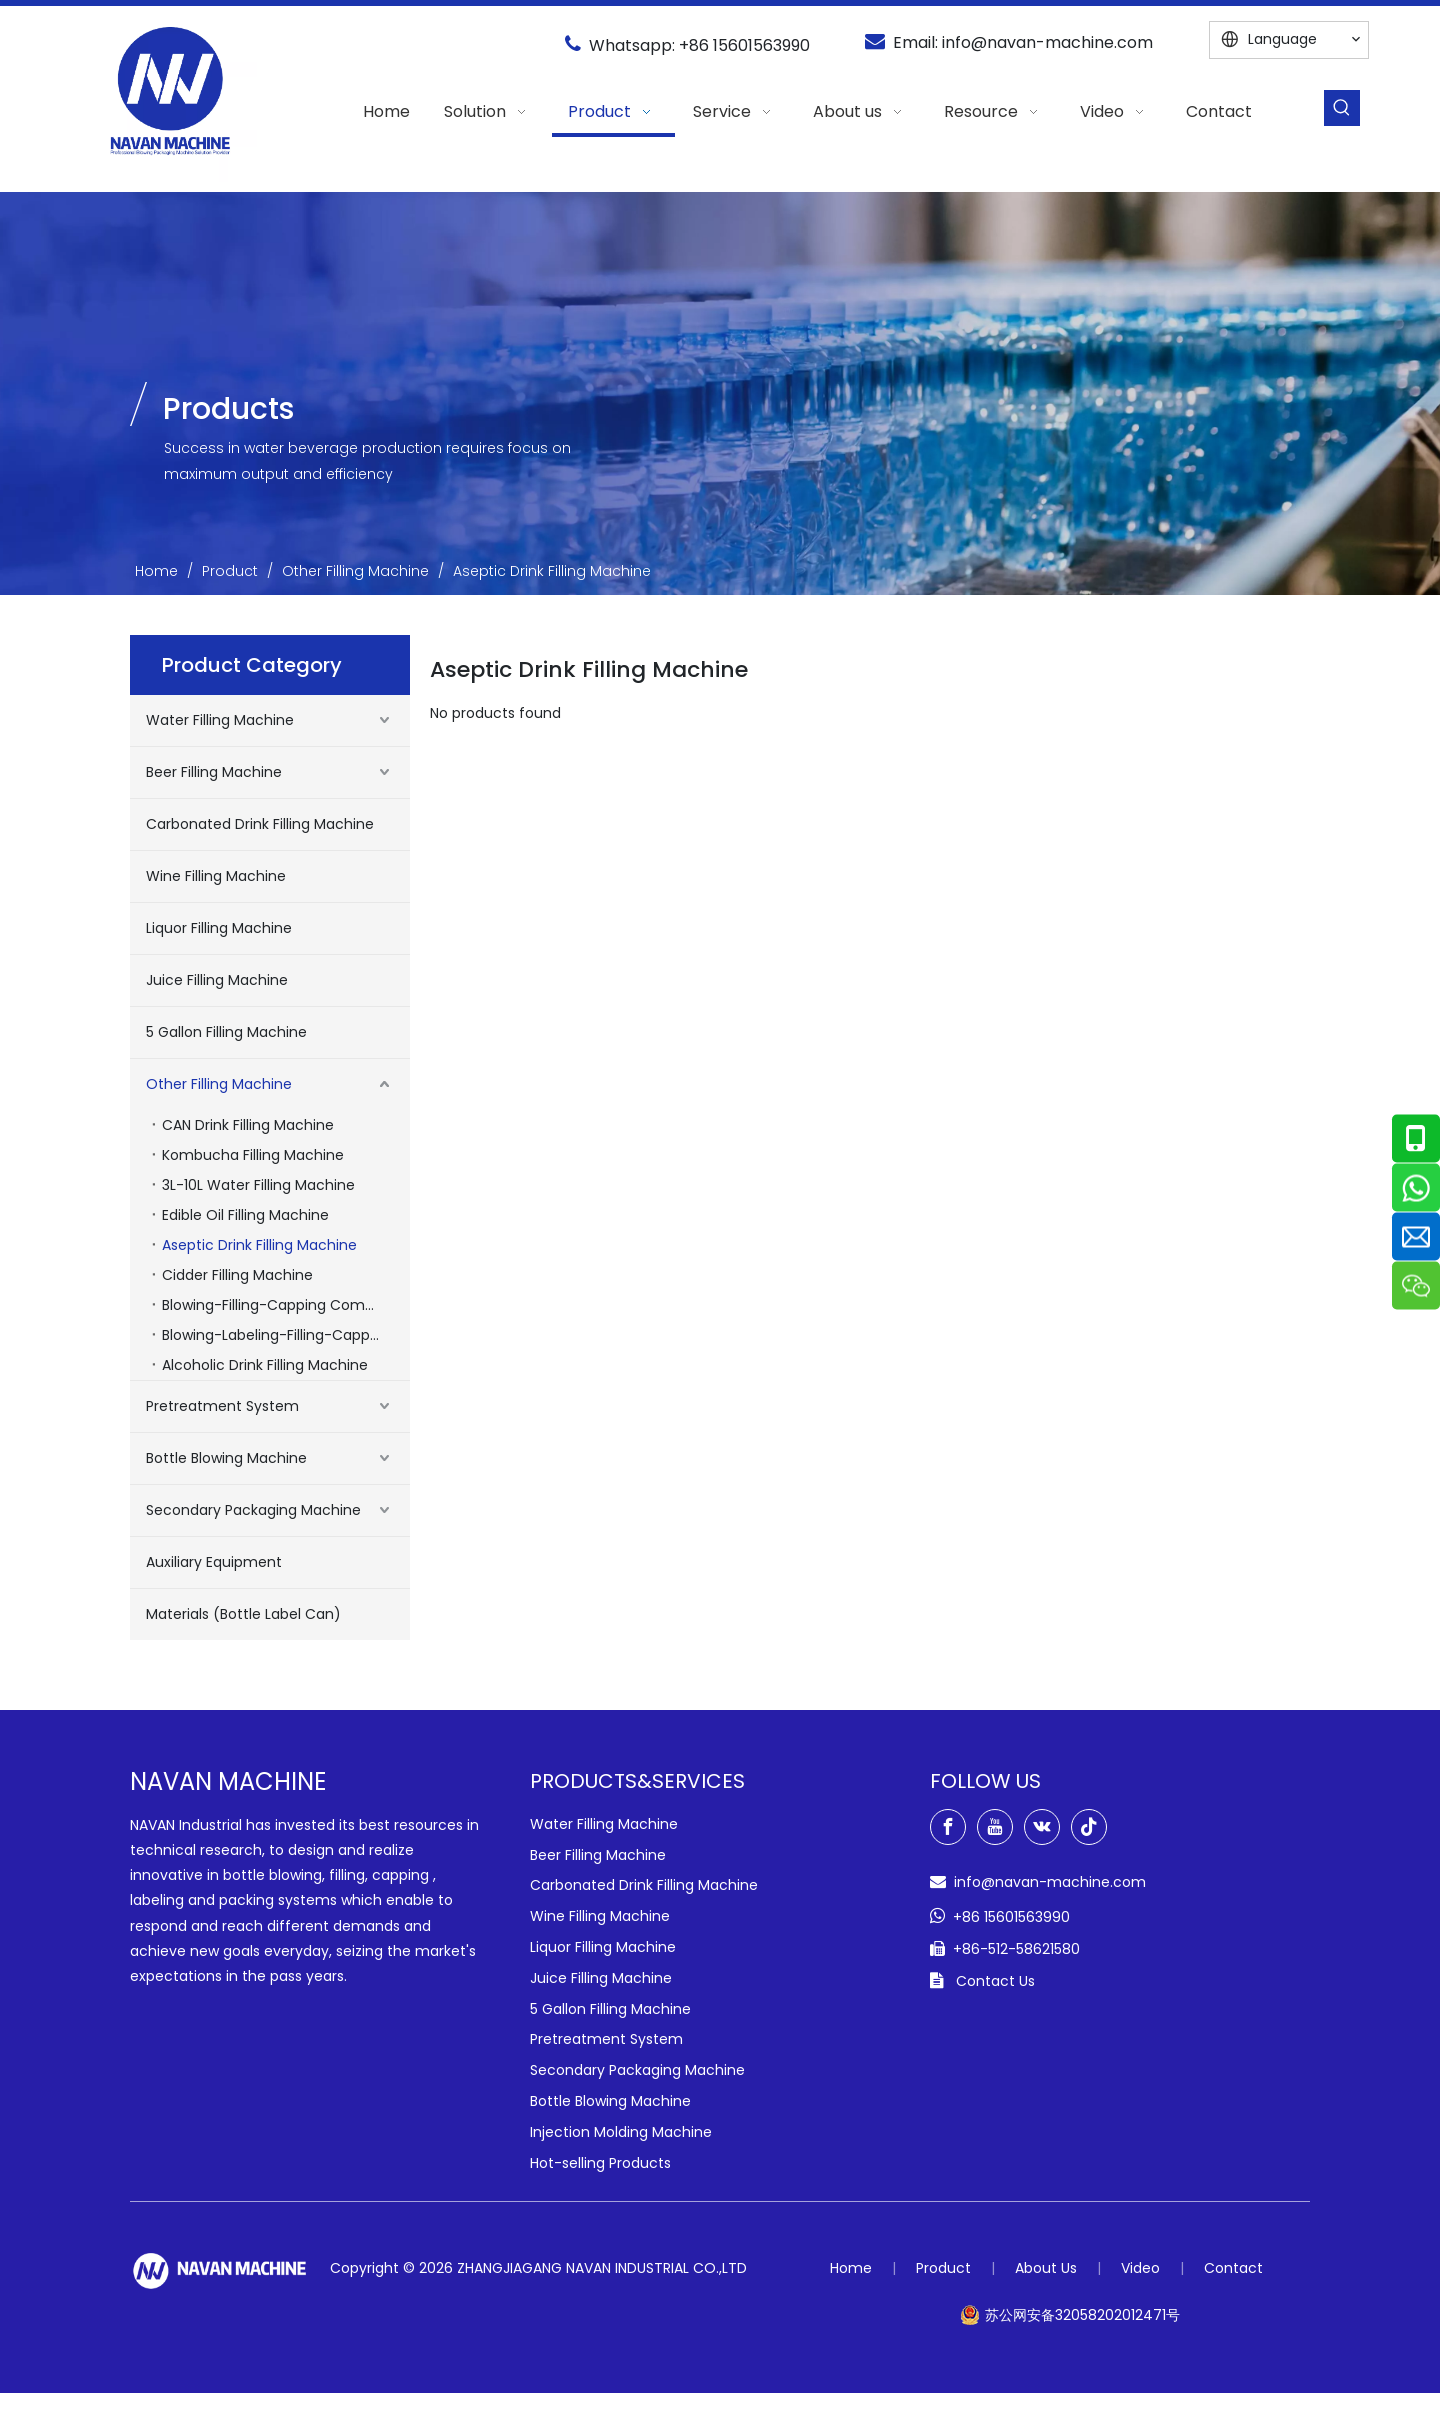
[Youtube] (995, 1827)
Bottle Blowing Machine (226, 1458)
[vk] (1042, 1827)
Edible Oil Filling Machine (245, 1215)
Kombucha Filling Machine (253, 1155)
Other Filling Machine (219, 1084)
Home (851, 2268)
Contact (1233, 2268)
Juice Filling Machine (217, 980)
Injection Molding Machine (621, 2132)
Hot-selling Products (600, 2163)
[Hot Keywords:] (1342, 108)
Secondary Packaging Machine (253, 1510)
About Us (1046, 2268)
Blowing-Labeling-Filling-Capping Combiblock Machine (286, 1335)
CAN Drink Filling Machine (248, 1125)
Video (1140, 2268)
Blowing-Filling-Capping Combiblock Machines (286, 1305)
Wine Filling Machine (216, 876)
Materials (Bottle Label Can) (243, 1614)
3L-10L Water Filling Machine (258, 1185)
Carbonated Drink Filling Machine (260, 824)
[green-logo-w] (220, 2270)
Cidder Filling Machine (237, 1275)
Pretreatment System (222, 1406)
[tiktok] (1089, 1827)
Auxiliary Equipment (214, 1562)
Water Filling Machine (220, 720)
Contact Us (995, 1981)
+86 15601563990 (744, 45)
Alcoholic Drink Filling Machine (265, 1365)
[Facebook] (948, 1827)
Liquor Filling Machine (219, 928)
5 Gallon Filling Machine (226, 1032)
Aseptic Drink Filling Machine (259, 1245)
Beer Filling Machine (214, 772)
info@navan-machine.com (1047, 42)
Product (943, 2268)
